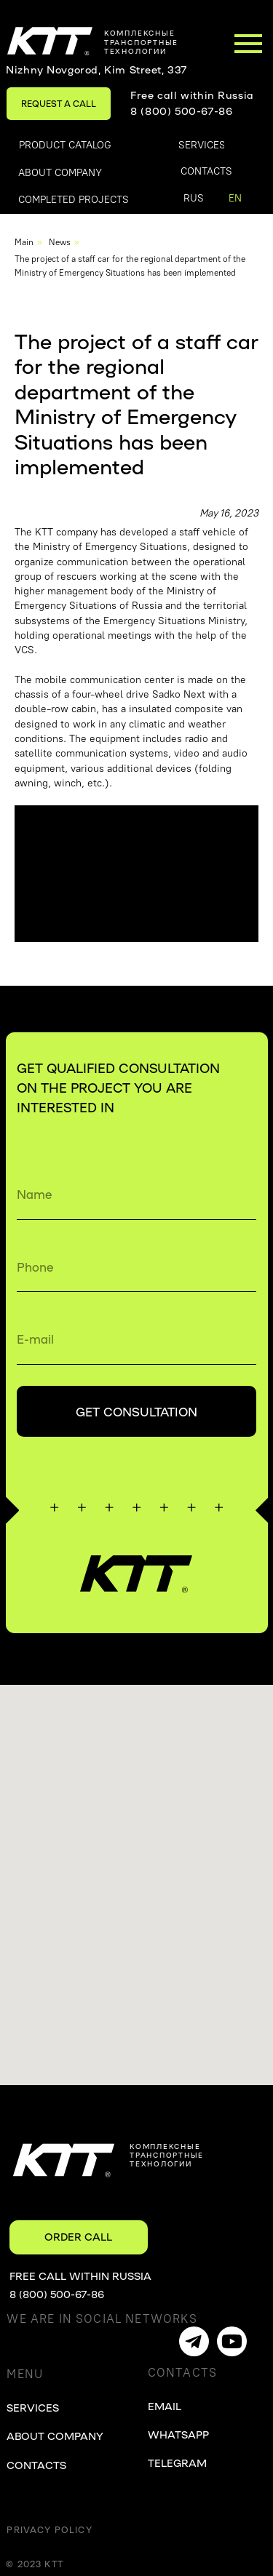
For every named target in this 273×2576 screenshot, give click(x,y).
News (60, 242)
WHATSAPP (178, 2434)
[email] (136, 1339)
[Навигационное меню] (248, 43)
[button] (59, 103)
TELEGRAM (177, 2462)
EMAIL (164, 2406)
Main (24, 242)
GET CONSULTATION (136, 1411)
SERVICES (33, 2407)
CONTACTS (36, 2465)
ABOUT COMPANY (55, 2435)
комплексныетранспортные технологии (141, 41)
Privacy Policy (49, 2529)
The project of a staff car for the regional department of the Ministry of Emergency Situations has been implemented (130, 266)
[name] (136, 1193)
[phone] (136, 1266)
